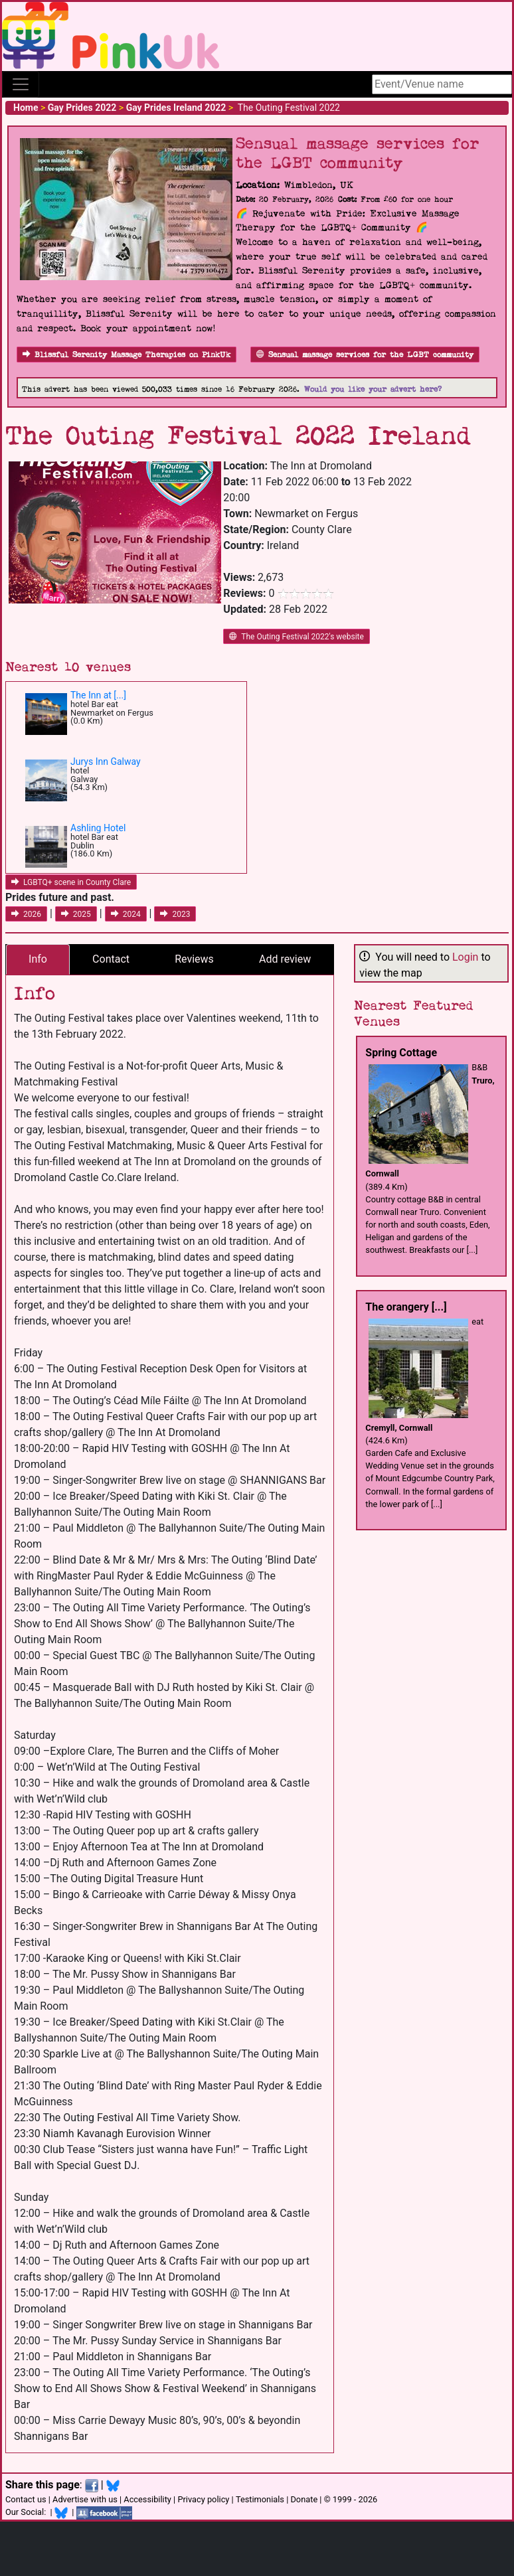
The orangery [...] (405, 1307)
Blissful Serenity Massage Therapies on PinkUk (126, 355)
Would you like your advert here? (373, 389)
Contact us (25, 2499)
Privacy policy (203, 2499)
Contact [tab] (110, 959)
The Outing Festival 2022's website (296, 636)
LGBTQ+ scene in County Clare (71, 882)
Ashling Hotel (98, 828)
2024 (126, 914)
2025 (76, 914)
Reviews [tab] (194, 959)
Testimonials (260, 2499)
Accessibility (147, 2499)
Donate (303, 2499)
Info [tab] (38, 959)
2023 (175, 914)
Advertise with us (85, 2499)
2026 (26, 914)
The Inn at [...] (98, 695)
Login (465, 957)
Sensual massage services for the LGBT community (364, 355)
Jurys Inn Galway (105, 761)
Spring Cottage (401, 1052)
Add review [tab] (285, 959)
